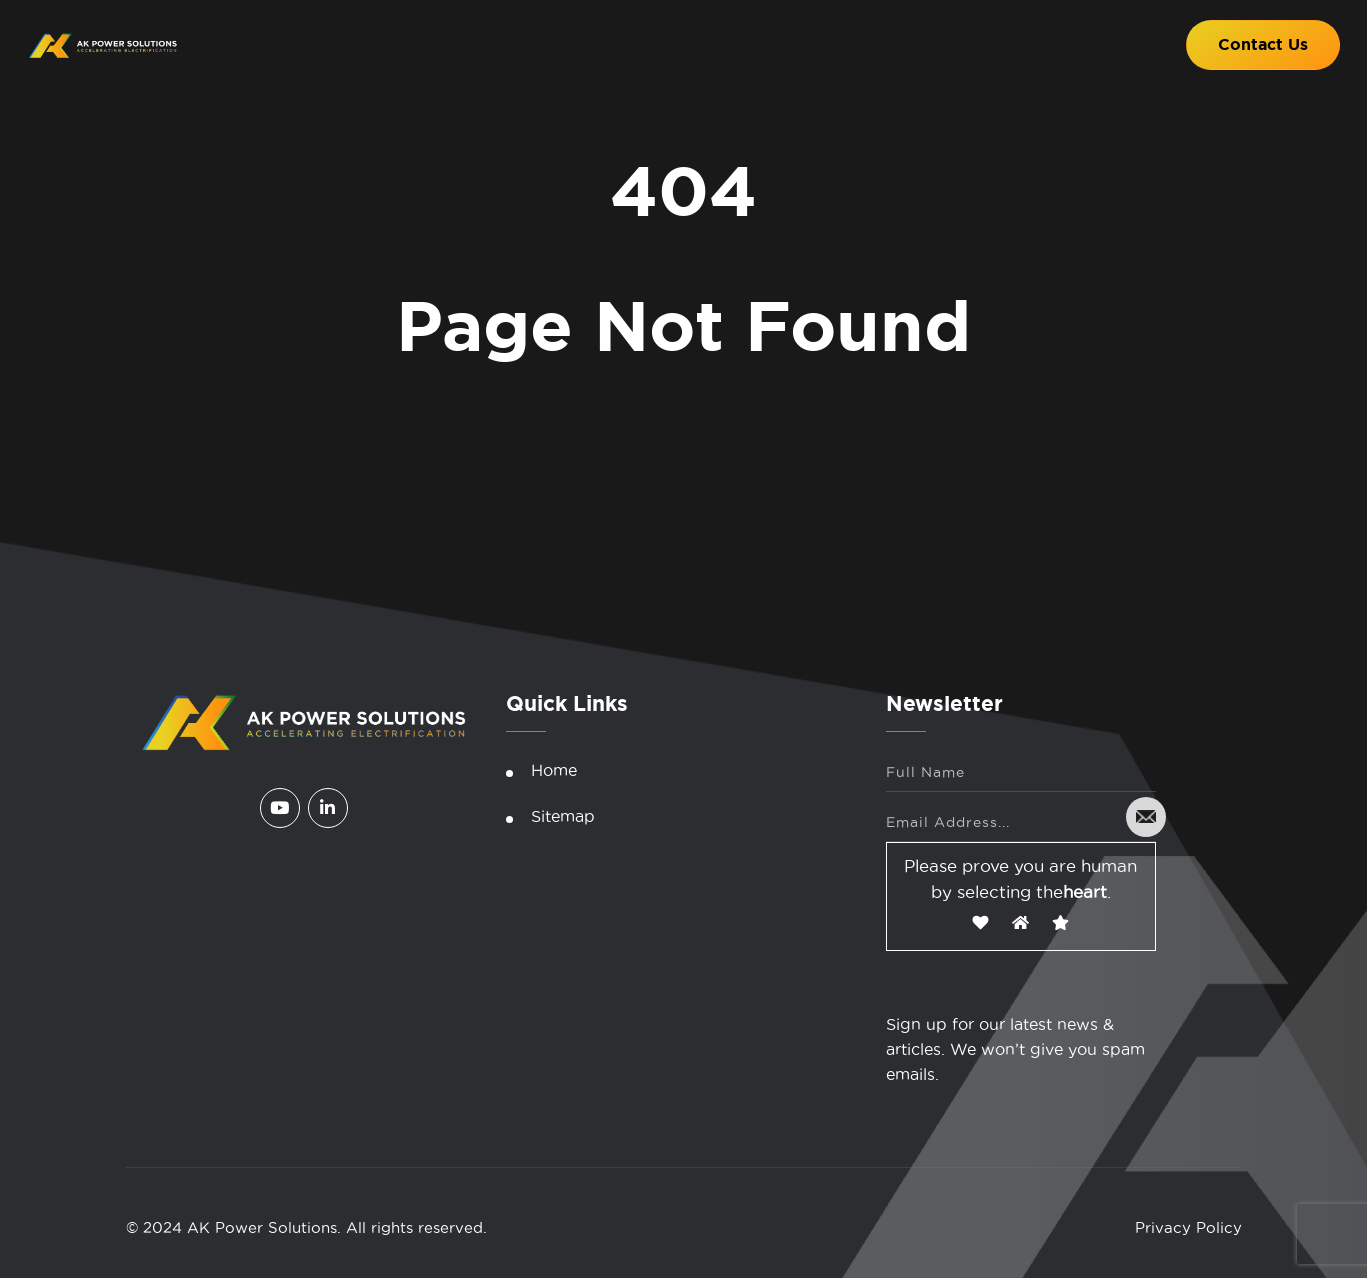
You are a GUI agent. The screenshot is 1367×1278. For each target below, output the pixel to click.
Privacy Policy (1188, 1227)
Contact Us (1263, 44)
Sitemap (563, 816)
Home (554, 770)
